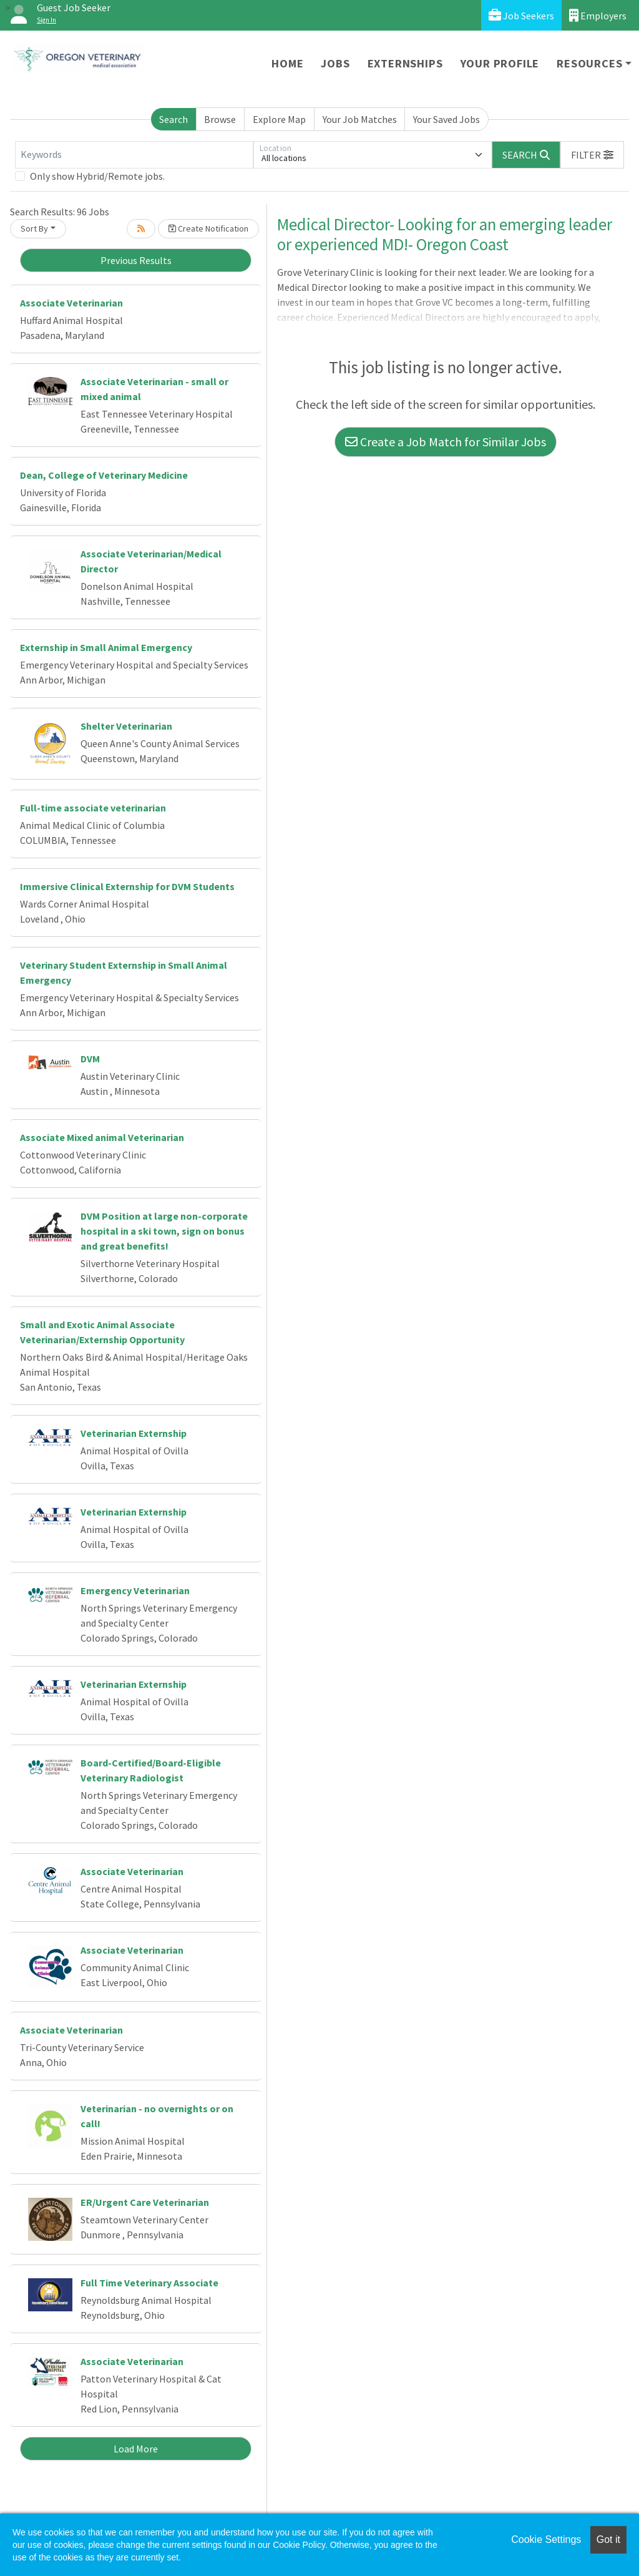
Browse (220, 119)
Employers (598, 15)
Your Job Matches (360, 119)
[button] (592, 155)
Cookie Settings (546, 2539)
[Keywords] (134, 155)
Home (287, 63)
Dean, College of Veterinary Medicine (104, 475)
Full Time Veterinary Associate (149, 2282)
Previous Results (136, 260)
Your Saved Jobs (446, 119)
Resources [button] (589, 63)
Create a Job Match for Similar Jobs (445, 441)
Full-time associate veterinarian (93, 807)
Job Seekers (521, 15)
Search (173, 119)
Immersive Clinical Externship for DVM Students (127, 886)
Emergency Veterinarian (135, 1590)
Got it (608, 2539)
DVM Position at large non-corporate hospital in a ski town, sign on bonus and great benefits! (164, 1231)
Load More (136, 2448)
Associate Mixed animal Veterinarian (102, 1137)
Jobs (335, 63)
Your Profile (500, 63)
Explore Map (279, 119)
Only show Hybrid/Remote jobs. (97, 176)
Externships (405, 63)
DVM (90, 1058)
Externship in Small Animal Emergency (106, 647)
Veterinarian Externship (133, 1433)
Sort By (34, 228)
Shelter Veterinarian (126, 726)
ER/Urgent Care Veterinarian (144, 2202)
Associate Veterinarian (71, 302)
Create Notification (208, 228)
